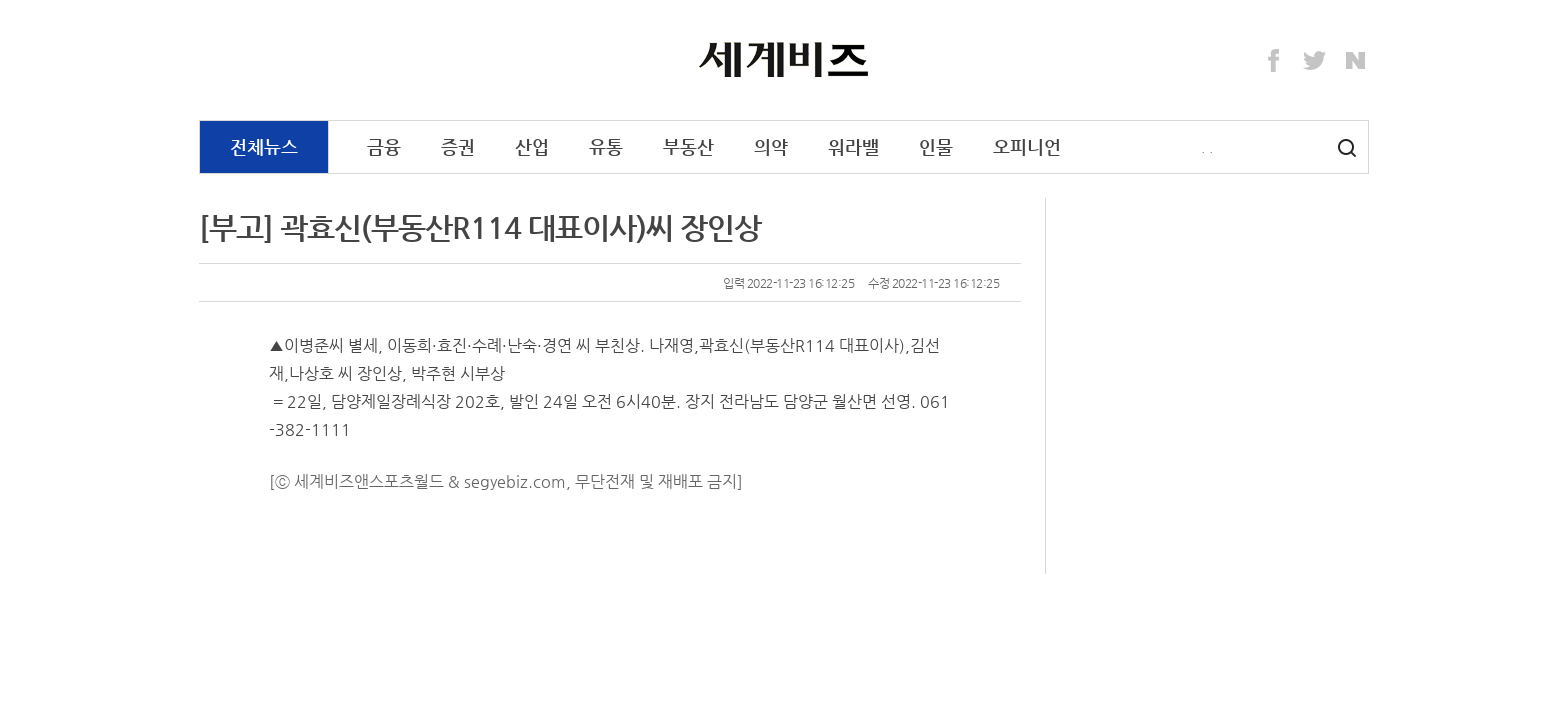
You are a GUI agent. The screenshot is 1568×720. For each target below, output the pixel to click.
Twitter (1315, 61)
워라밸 (853, 146)
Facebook (1274, 61)
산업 (532, 146)
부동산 (688, 146)
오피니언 (1027, 146)
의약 (771, 146)
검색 (1347, 148)
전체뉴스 (264, 146)
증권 (458, 146)
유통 (606, 146)
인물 (936, 146)
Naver (1356, 61)
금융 (384, 146)
